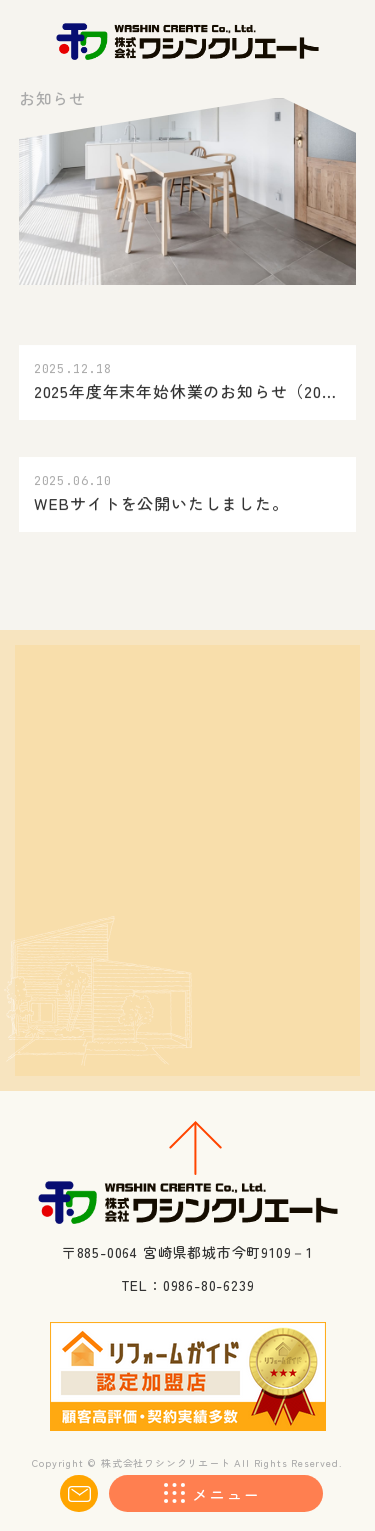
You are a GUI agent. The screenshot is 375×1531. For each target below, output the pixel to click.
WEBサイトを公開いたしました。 (161, 504)
